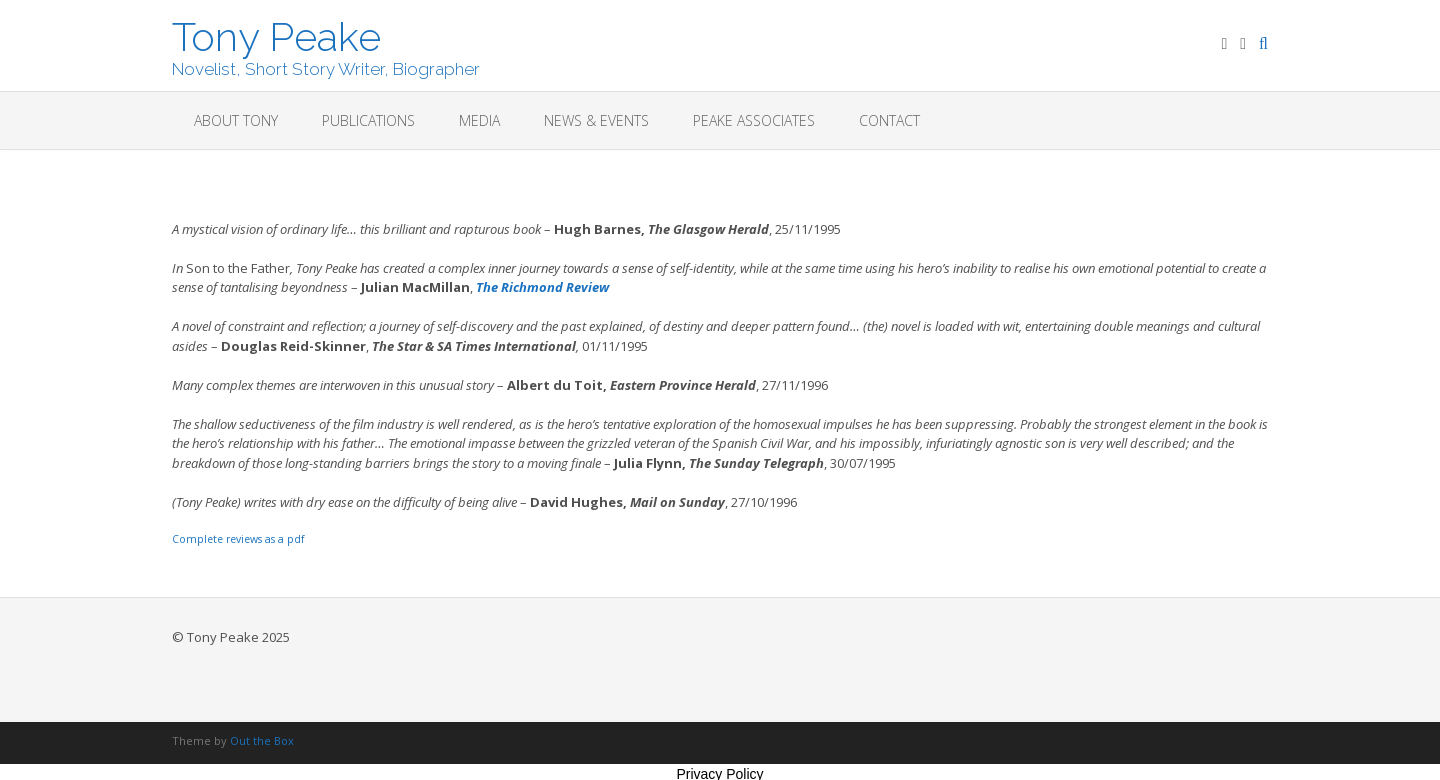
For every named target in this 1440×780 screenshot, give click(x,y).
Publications (368, 120)
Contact (889, 120)
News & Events (596, 120)
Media (479, 120)
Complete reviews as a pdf (238, 539)
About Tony (236, 120)
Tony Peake (276, 35)
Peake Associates (754, 120)
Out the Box (262, 740)
